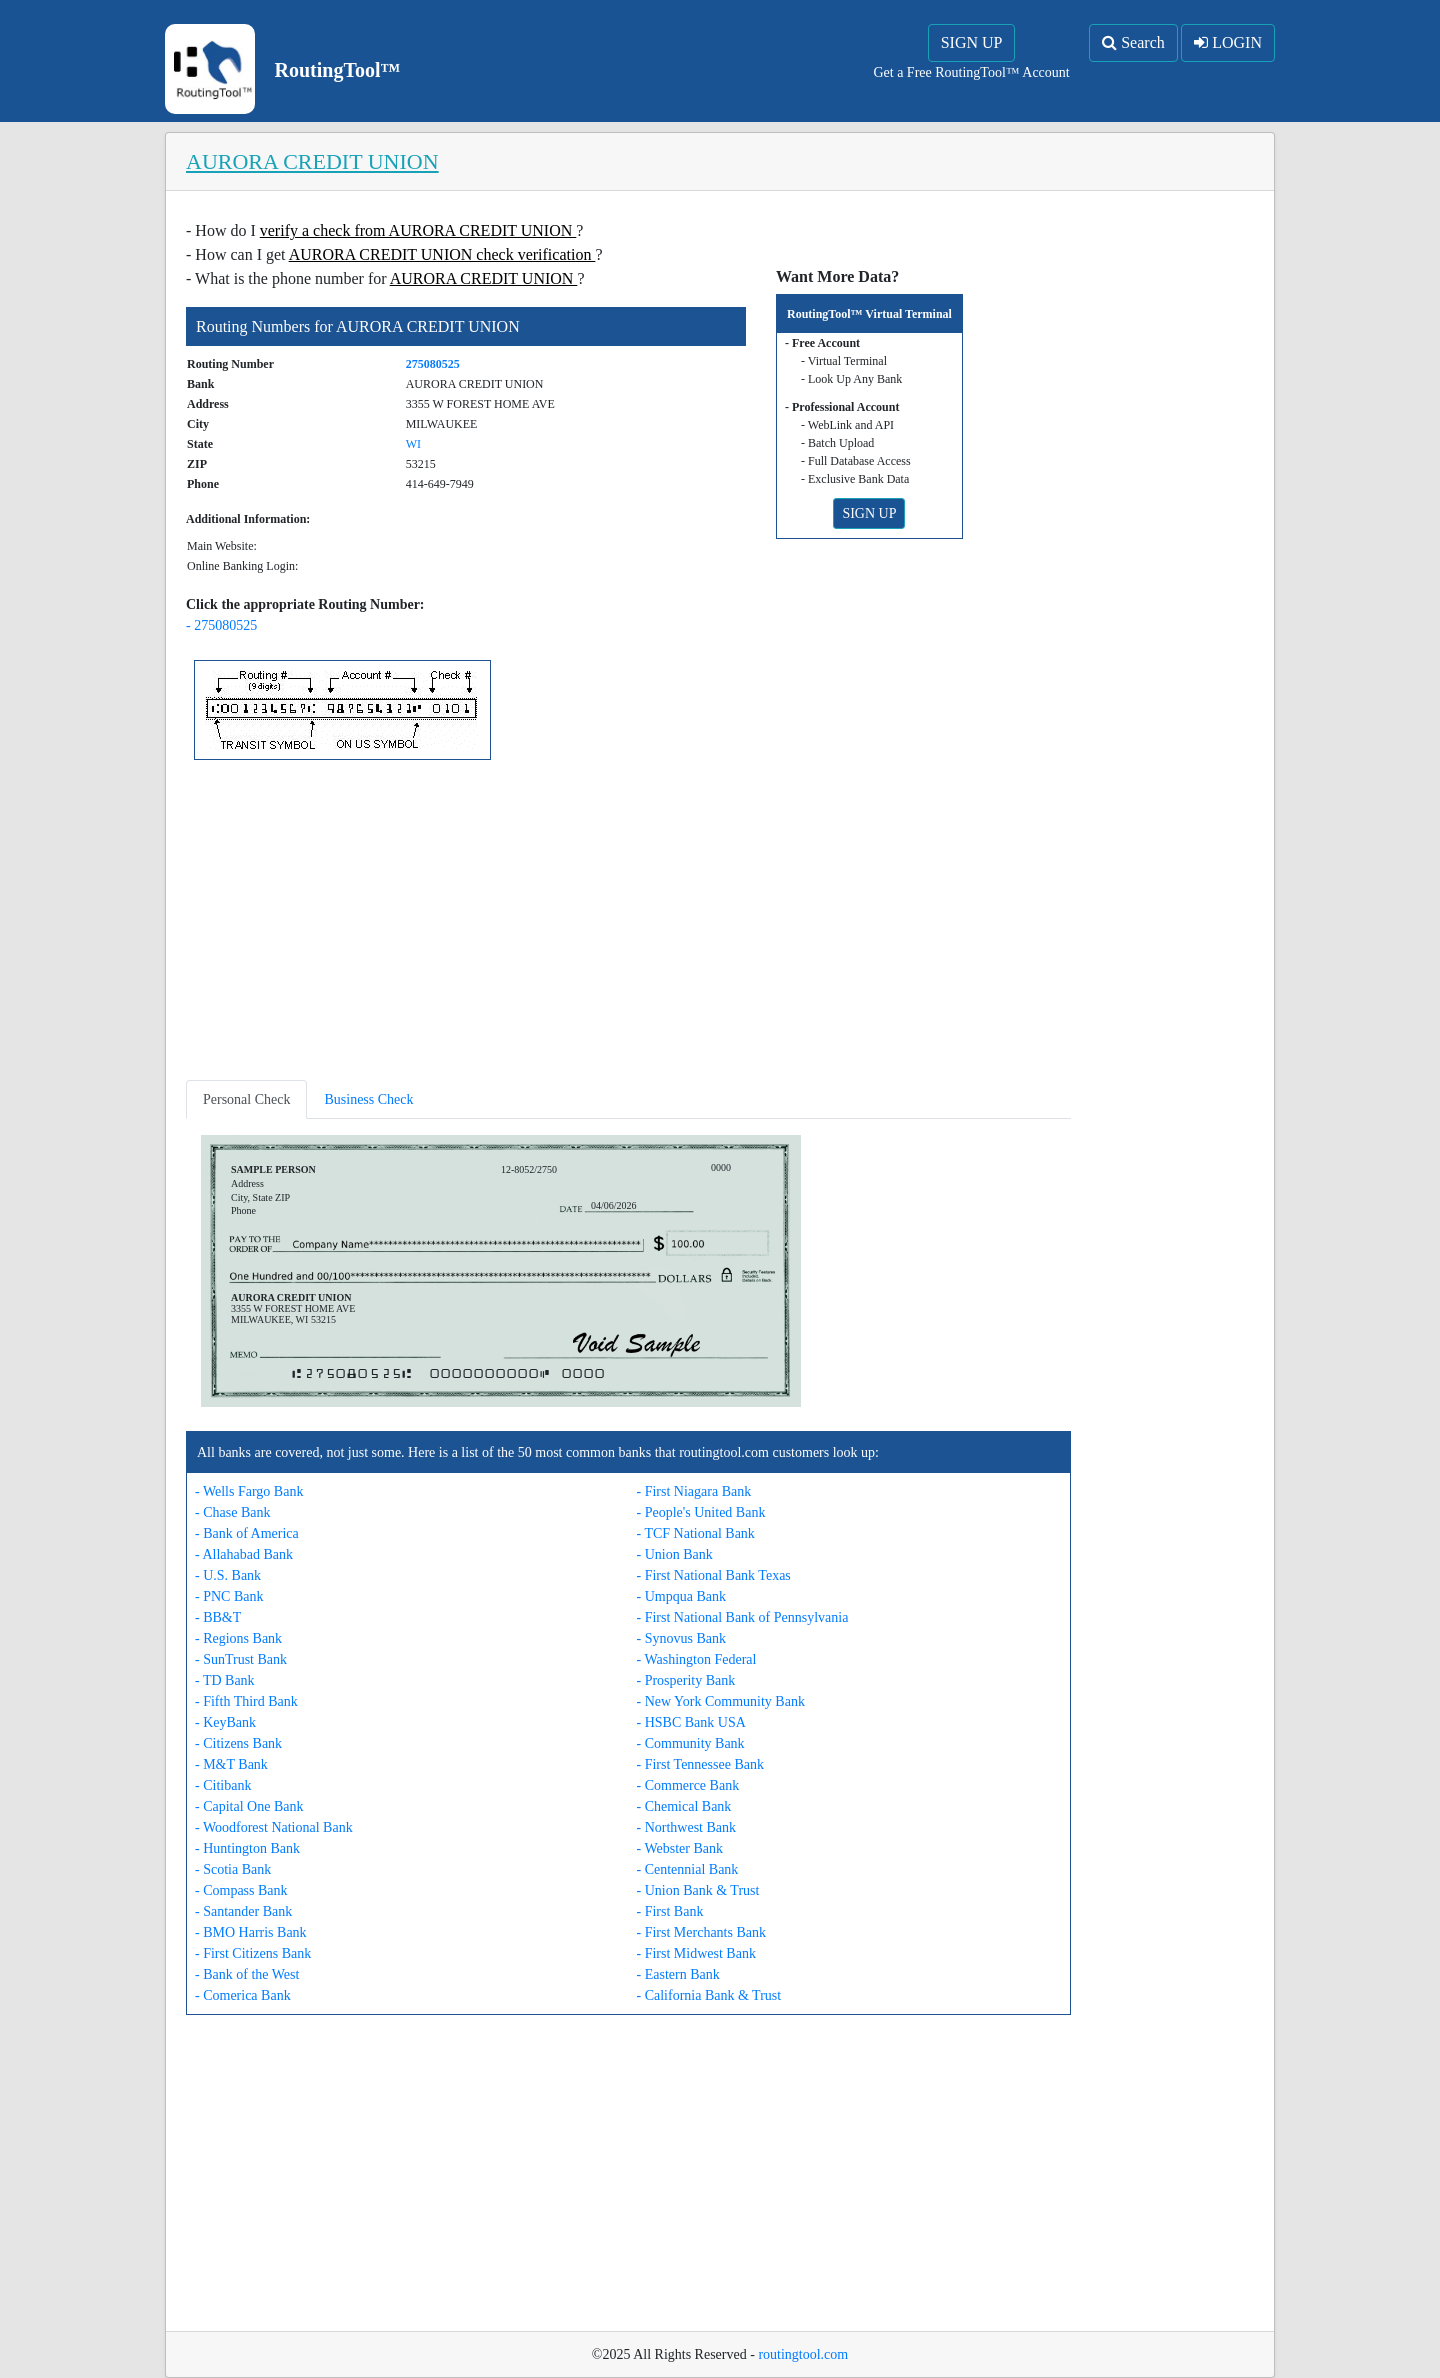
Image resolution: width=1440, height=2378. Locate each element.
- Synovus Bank (681, 1638)
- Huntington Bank (247, 1848)
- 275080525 (221, 625)
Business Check (368, 1099)
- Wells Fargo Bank (249, 1491)
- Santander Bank (243, 1911)
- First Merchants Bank (701, 1932)
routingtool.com (803, 2354)
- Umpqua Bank (681, 1596)
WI (413, 444)
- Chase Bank (232, 1512)
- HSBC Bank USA (691, 1722)
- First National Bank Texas (714, 1575)
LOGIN (1228, 42)
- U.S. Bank (228, 1575)
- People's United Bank (701, 1512)
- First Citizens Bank (253, 1953)
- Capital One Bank (249, 1806)
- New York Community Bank (721, 1701)
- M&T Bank (231, 1764)
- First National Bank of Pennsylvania (743, 1617)
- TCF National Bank (696, 1533)
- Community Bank (691, 1743)
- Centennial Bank (688, 1869)
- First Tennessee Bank (700, 1764)
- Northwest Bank (687, 1827)
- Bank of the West (247, 1974)
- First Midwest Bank (696, 1953)
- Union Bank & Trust (698, 1890)
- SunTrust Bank (241, 1659)
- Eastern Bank (678, 1974)
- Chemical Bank (684, 1806)
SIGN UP (972, 42)
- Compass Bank (241, 1890)
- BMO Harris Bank (251, 1932)
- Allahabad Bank (244, 1554)
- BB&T (218, 1617)
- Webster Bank (680, 1848)
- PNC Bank (229, 1596)
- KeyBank (225, 1722)
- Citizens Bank (238, 1743)
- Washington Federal (697, 1659)
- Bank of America (247, 1533)
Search (1133, 42)
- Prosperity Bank (686, 1680)
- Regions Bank (238, 1638)
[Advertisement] (628, 924)
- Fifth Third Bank (246, 1701)
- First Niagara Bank (694, 1491)
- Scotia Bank (233, 1869)
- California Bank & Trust (709, 1995)
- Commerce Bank (688, 1785)
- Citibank (223, 1785)
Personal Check (246, 1099)
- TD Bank (225, 1680)
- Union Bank (675, 1554)
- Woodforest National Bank (274, 1827)
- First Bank (670, 1911)
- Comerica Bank (243, 1995)
